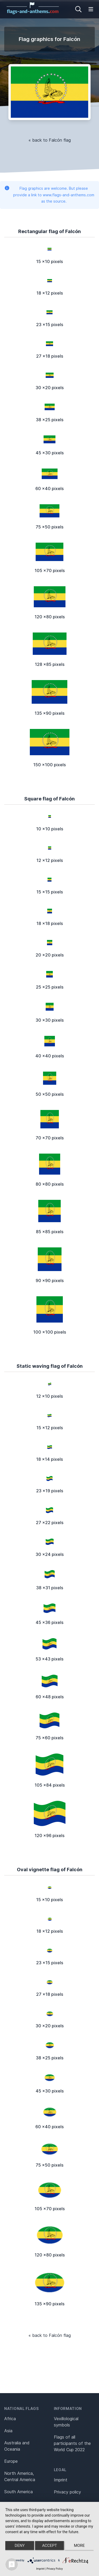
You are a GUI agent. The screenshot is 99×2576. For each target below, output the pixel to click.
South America (18, 2491)
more (79, 2545)
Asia (8, 2430)
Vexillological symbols (66, 2422)
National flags (21, 2408)
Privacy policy (67, 2492)
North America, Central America (19, 2476)
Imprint (60, 2479)
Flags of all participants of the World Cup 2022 (72, 2443)
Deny (20, 2545)
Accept (49, 2545)
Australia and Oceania (17, 2446)
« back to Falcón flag (50, 140)
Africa (10, 2418)
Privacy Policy (54, 2568)
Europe (11, 2461)
